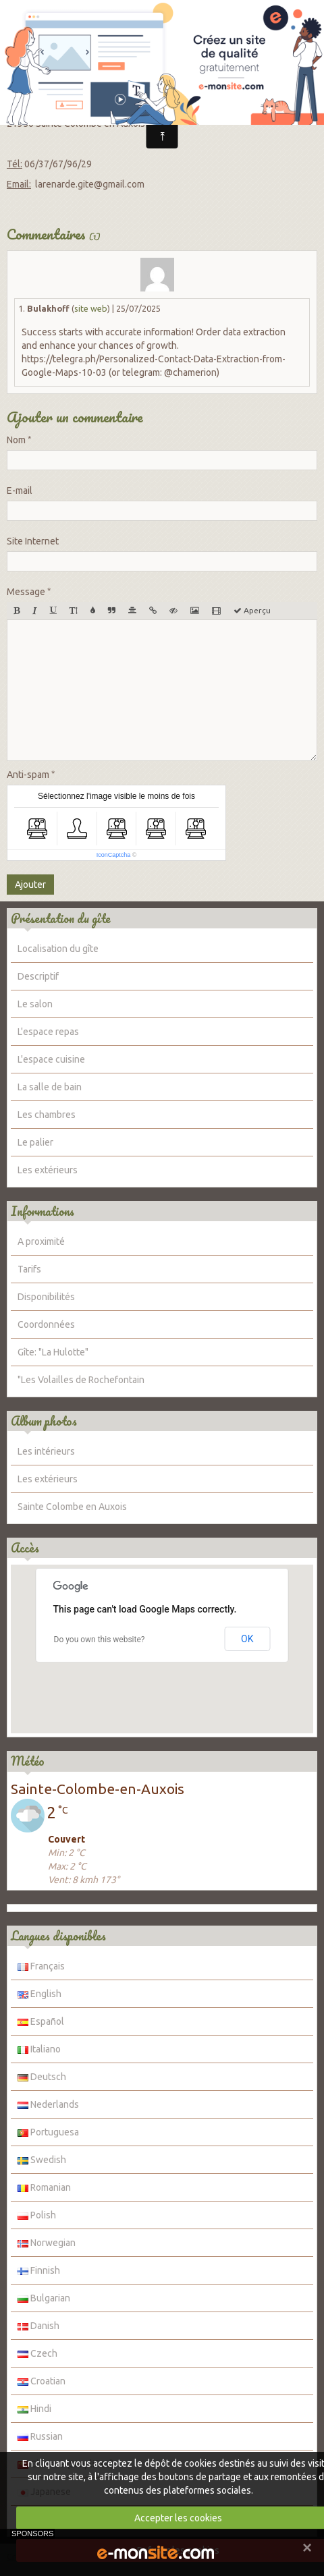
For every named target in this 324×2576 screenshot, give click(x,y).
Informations (42, 1211)
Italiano (39, 2049)
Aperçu (252, 610)
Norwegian (47, 2242)
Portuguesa (48, 2132)
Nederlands (48, 2104)
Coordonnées (46, 1324)
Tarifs (29, 1269)
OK (247, 1638)
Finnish (39, 2270)
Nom (16, 440)
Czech (37, 2353)
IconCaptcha (114, 854)
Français (41, 1966)
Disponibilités (46, 1296)
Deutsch (42, 2076)
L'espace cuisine (51, 1059)
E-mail (19, 490)
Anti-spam (28, 774)
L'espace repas (48, 1031)
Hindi (34, 2408)
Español (41, 2021)
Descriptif (38, 976)
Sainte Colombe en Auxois (72, 1506)
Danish (38, 2325)
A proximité (41, 1241)
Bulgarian (44, 2298)
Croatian (41, 2381)
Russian (40, 2436)
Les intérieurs (46, 1451)
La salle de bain (50, 1087)
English (39, 1993)
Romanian (44, 2187)
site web (90, 308)
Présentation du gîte (61, 918)
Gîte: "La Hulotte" (53, 1352)
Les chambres (47, 1114)
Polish (37, 2215)
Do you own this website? (99, 1639)
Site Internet (33, 541)
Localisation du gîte (58, 948)
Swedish (42, 2159)
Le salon (35, 1004)
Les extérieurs (48, 1170)
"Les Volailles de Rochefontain (81, 1379)
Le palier (35, 1142)
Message (26, 591)
